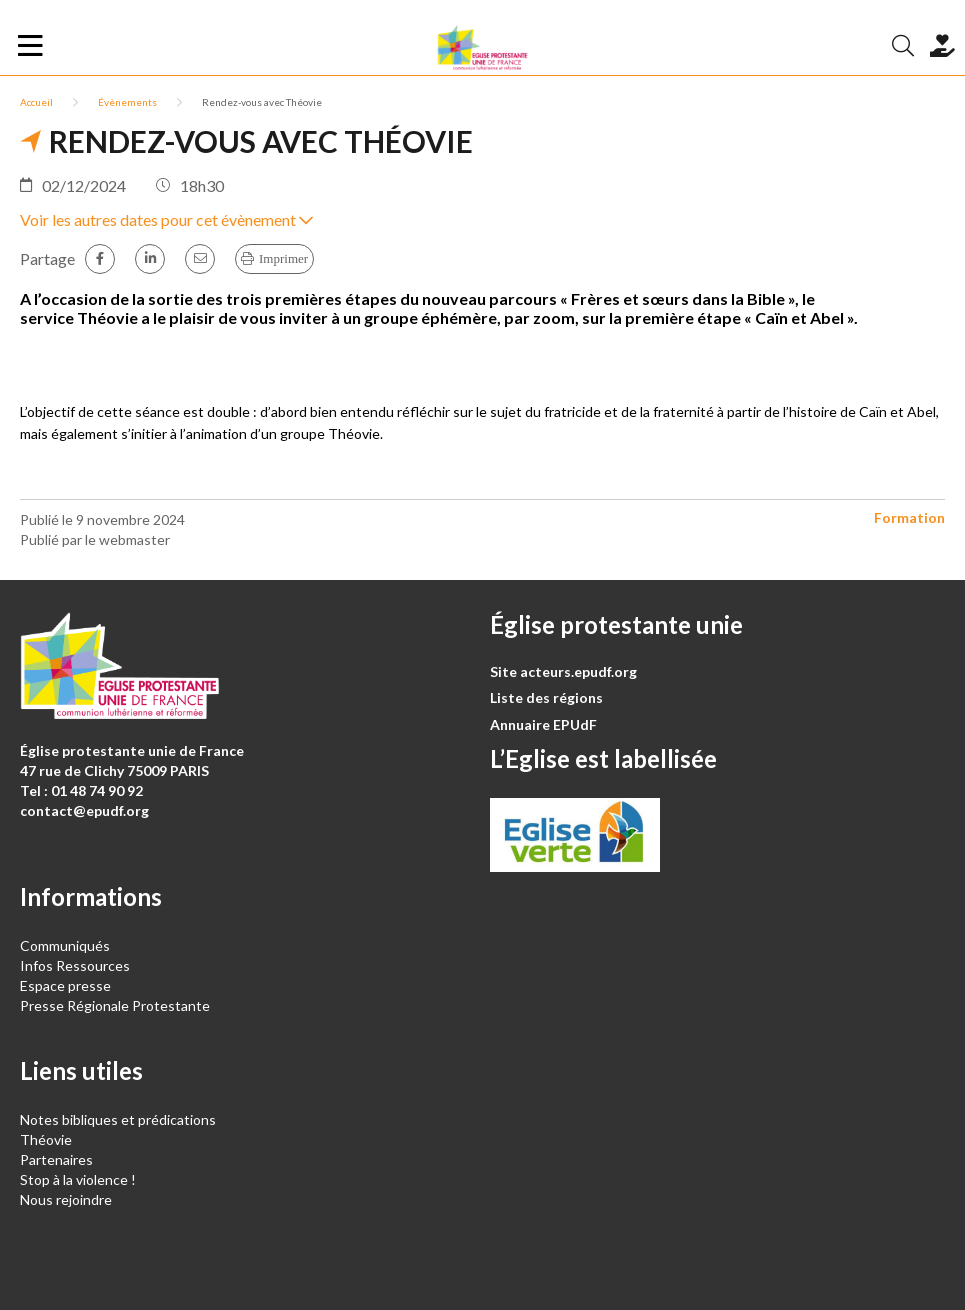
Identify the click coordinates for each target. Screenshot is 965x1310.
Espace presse (65, 985)
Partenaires (56, 1159)
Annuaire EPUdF (543, 724)
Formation (909, 517)
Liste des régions (546, 697)
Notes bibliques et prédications (118, 1119)
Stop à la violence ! (78, 1179)
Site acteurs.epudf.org (563, 671)
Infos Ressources (76, 965)
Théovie (46, 1139)
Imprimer (283, 258)
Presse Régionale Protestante (115, 1005)
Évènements (127, 102)
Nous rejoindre (66, 1199)
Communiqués (65, 945)
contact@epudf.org (84, 810)
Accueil (36, 102)
